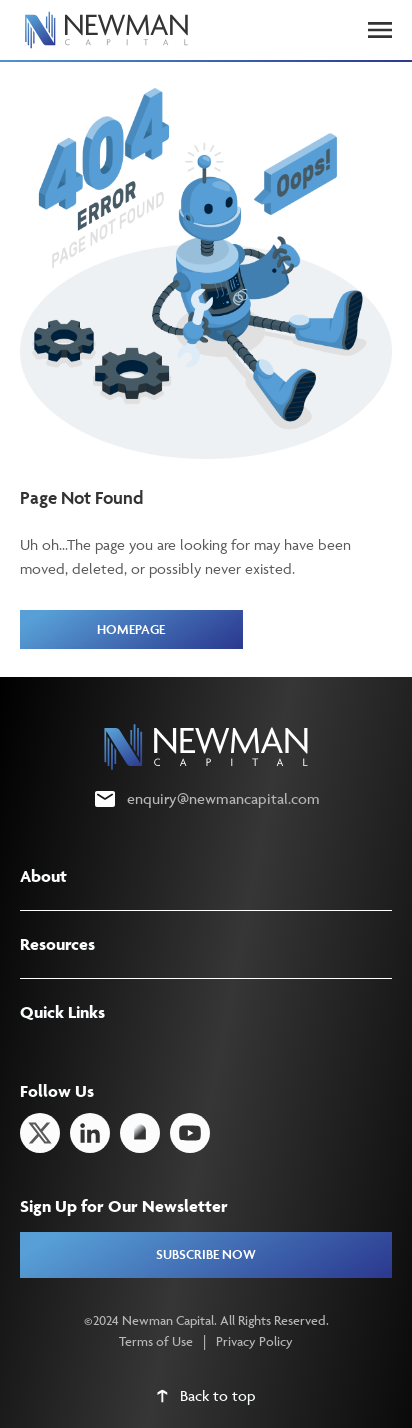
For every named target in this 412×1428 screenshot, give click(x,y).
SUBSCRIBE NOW (206, 1254)
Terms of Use (156, 1341)
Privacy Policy (254, 1341)
